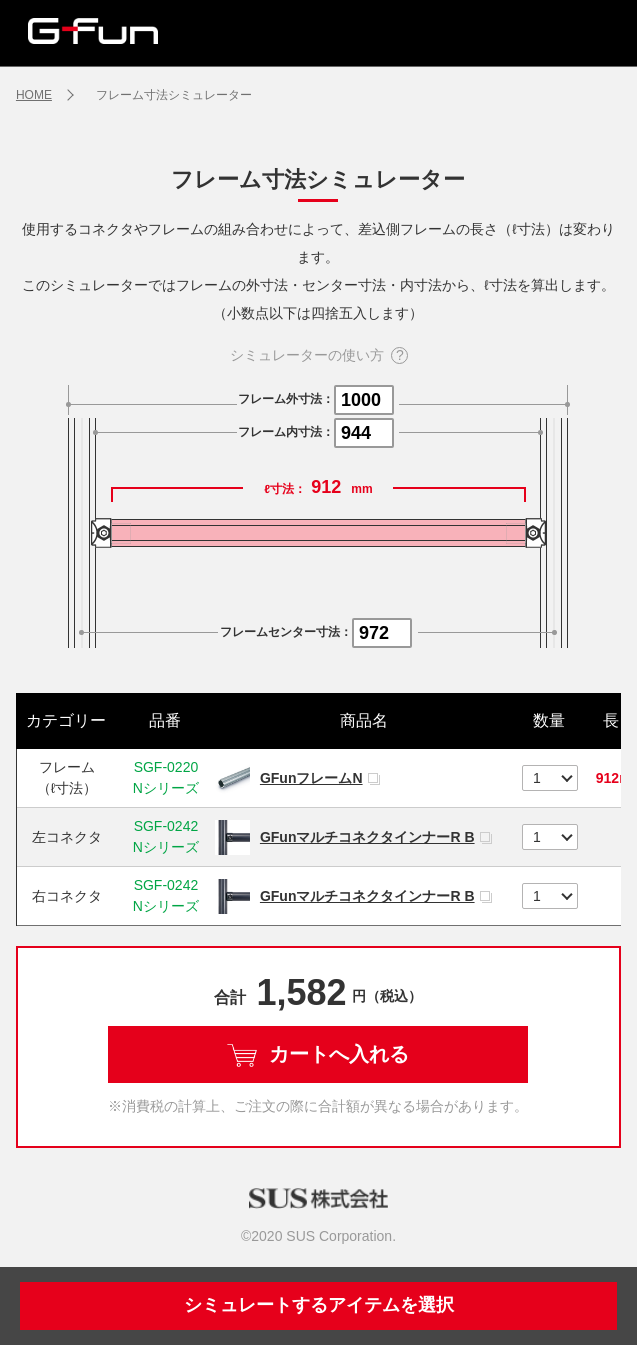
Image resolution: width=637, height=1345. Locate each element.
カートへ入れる (318, 1055)
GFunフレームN (311, 778)
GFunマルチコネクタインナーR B (367, 837)
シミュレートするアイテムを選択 (319, 1305)
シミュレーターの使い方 (307, 355)
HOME (34, 95)
